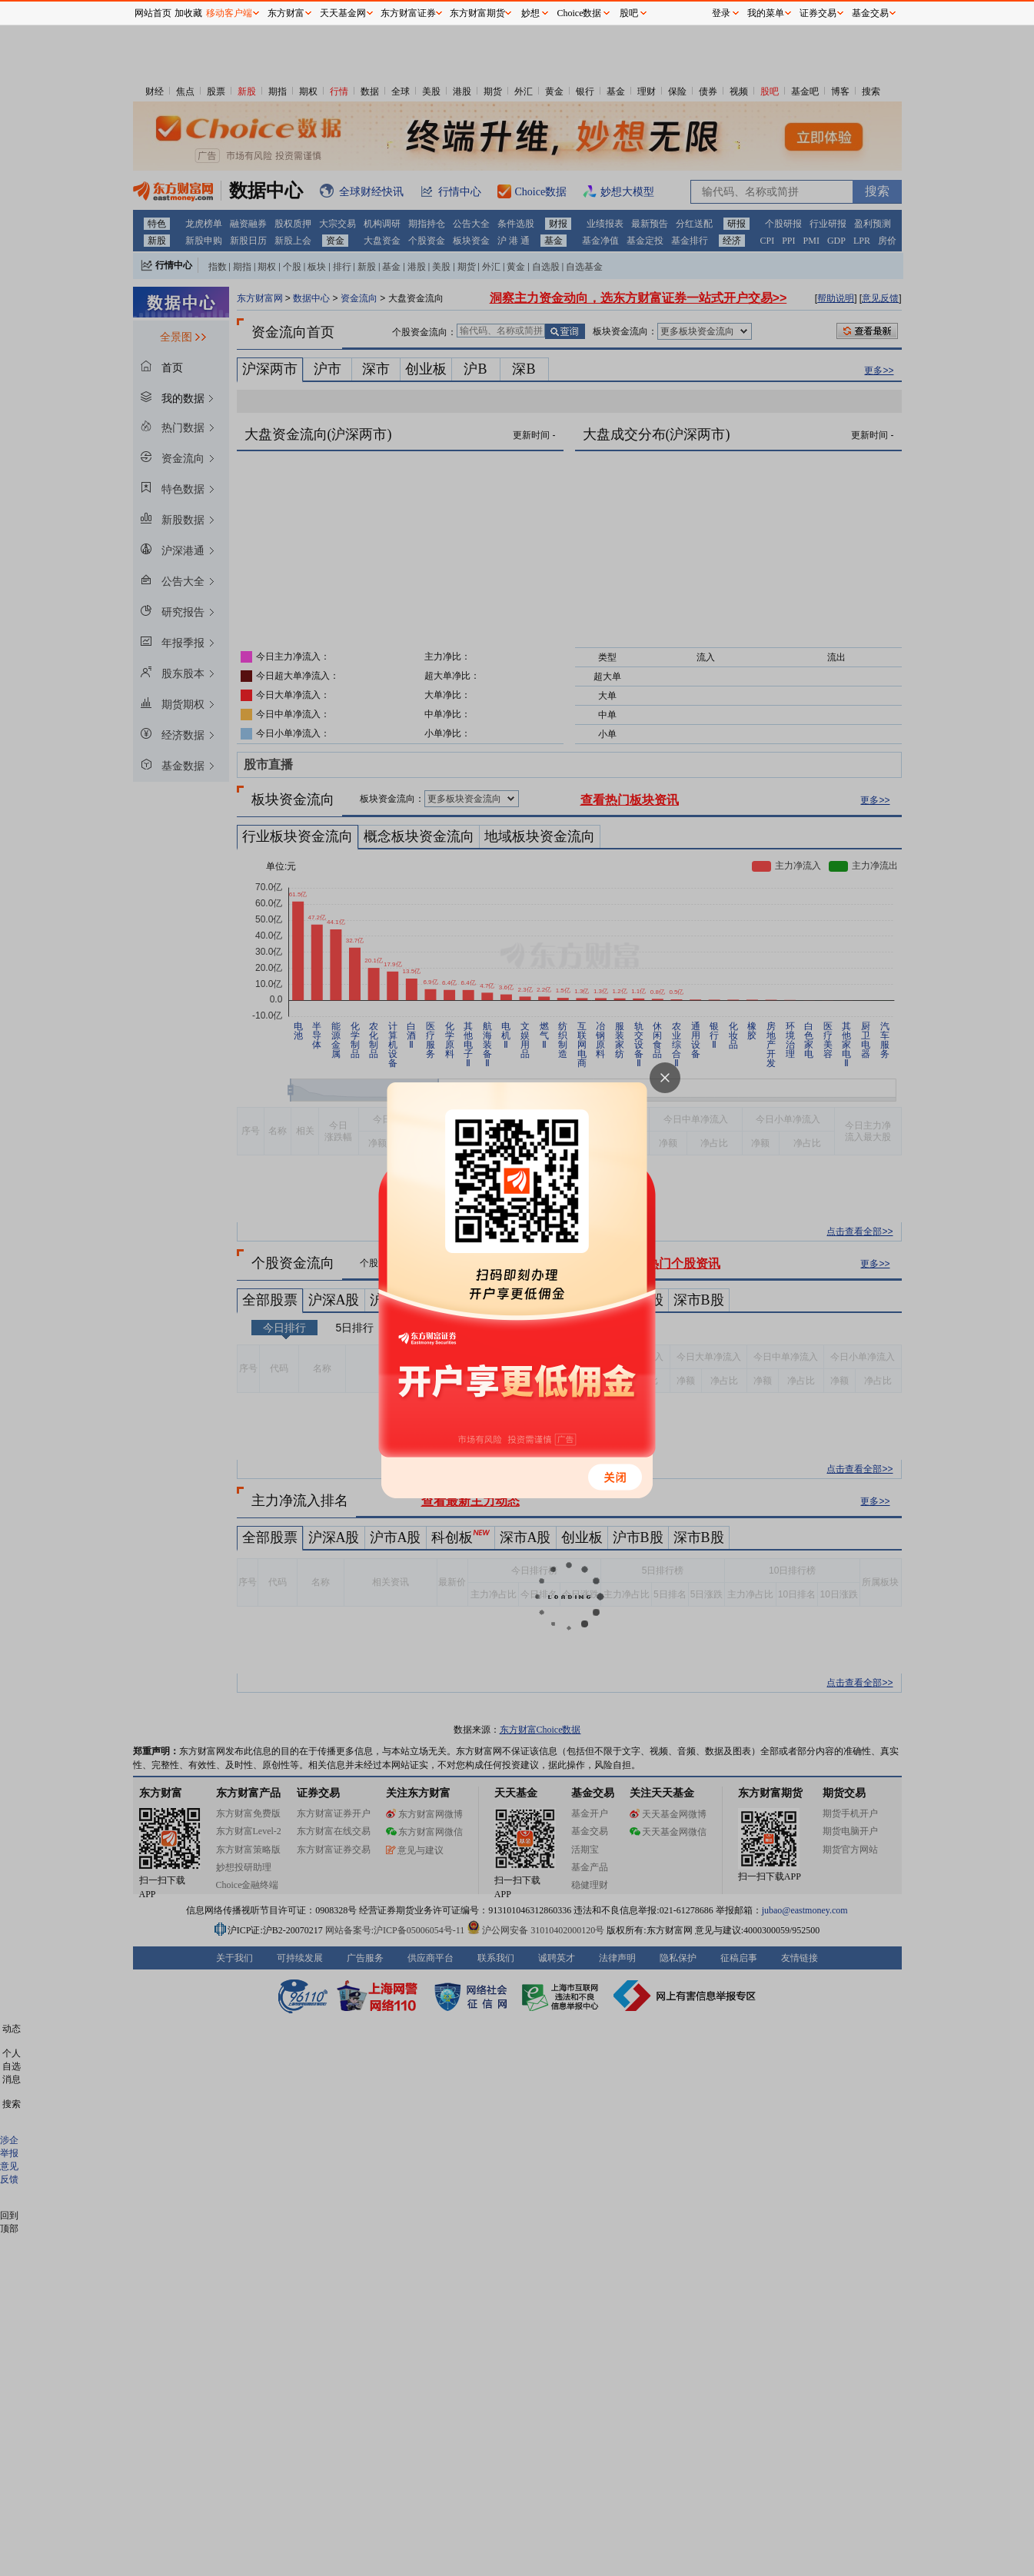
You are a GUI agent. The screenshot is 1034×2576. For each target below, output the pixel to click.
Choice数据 (579, 13)
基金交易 (870, 13)
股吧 (629, 13)
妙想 (530, 13)
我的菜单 (765, 13)
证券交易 (818, 13)
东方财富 (286, 13)
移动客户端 (229, 13)
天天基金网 (343, 13)
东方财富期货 (477, 13)
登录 (721, 13)
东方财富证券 (408, 13)
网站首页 (153, 13)
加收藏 (188, 13)
